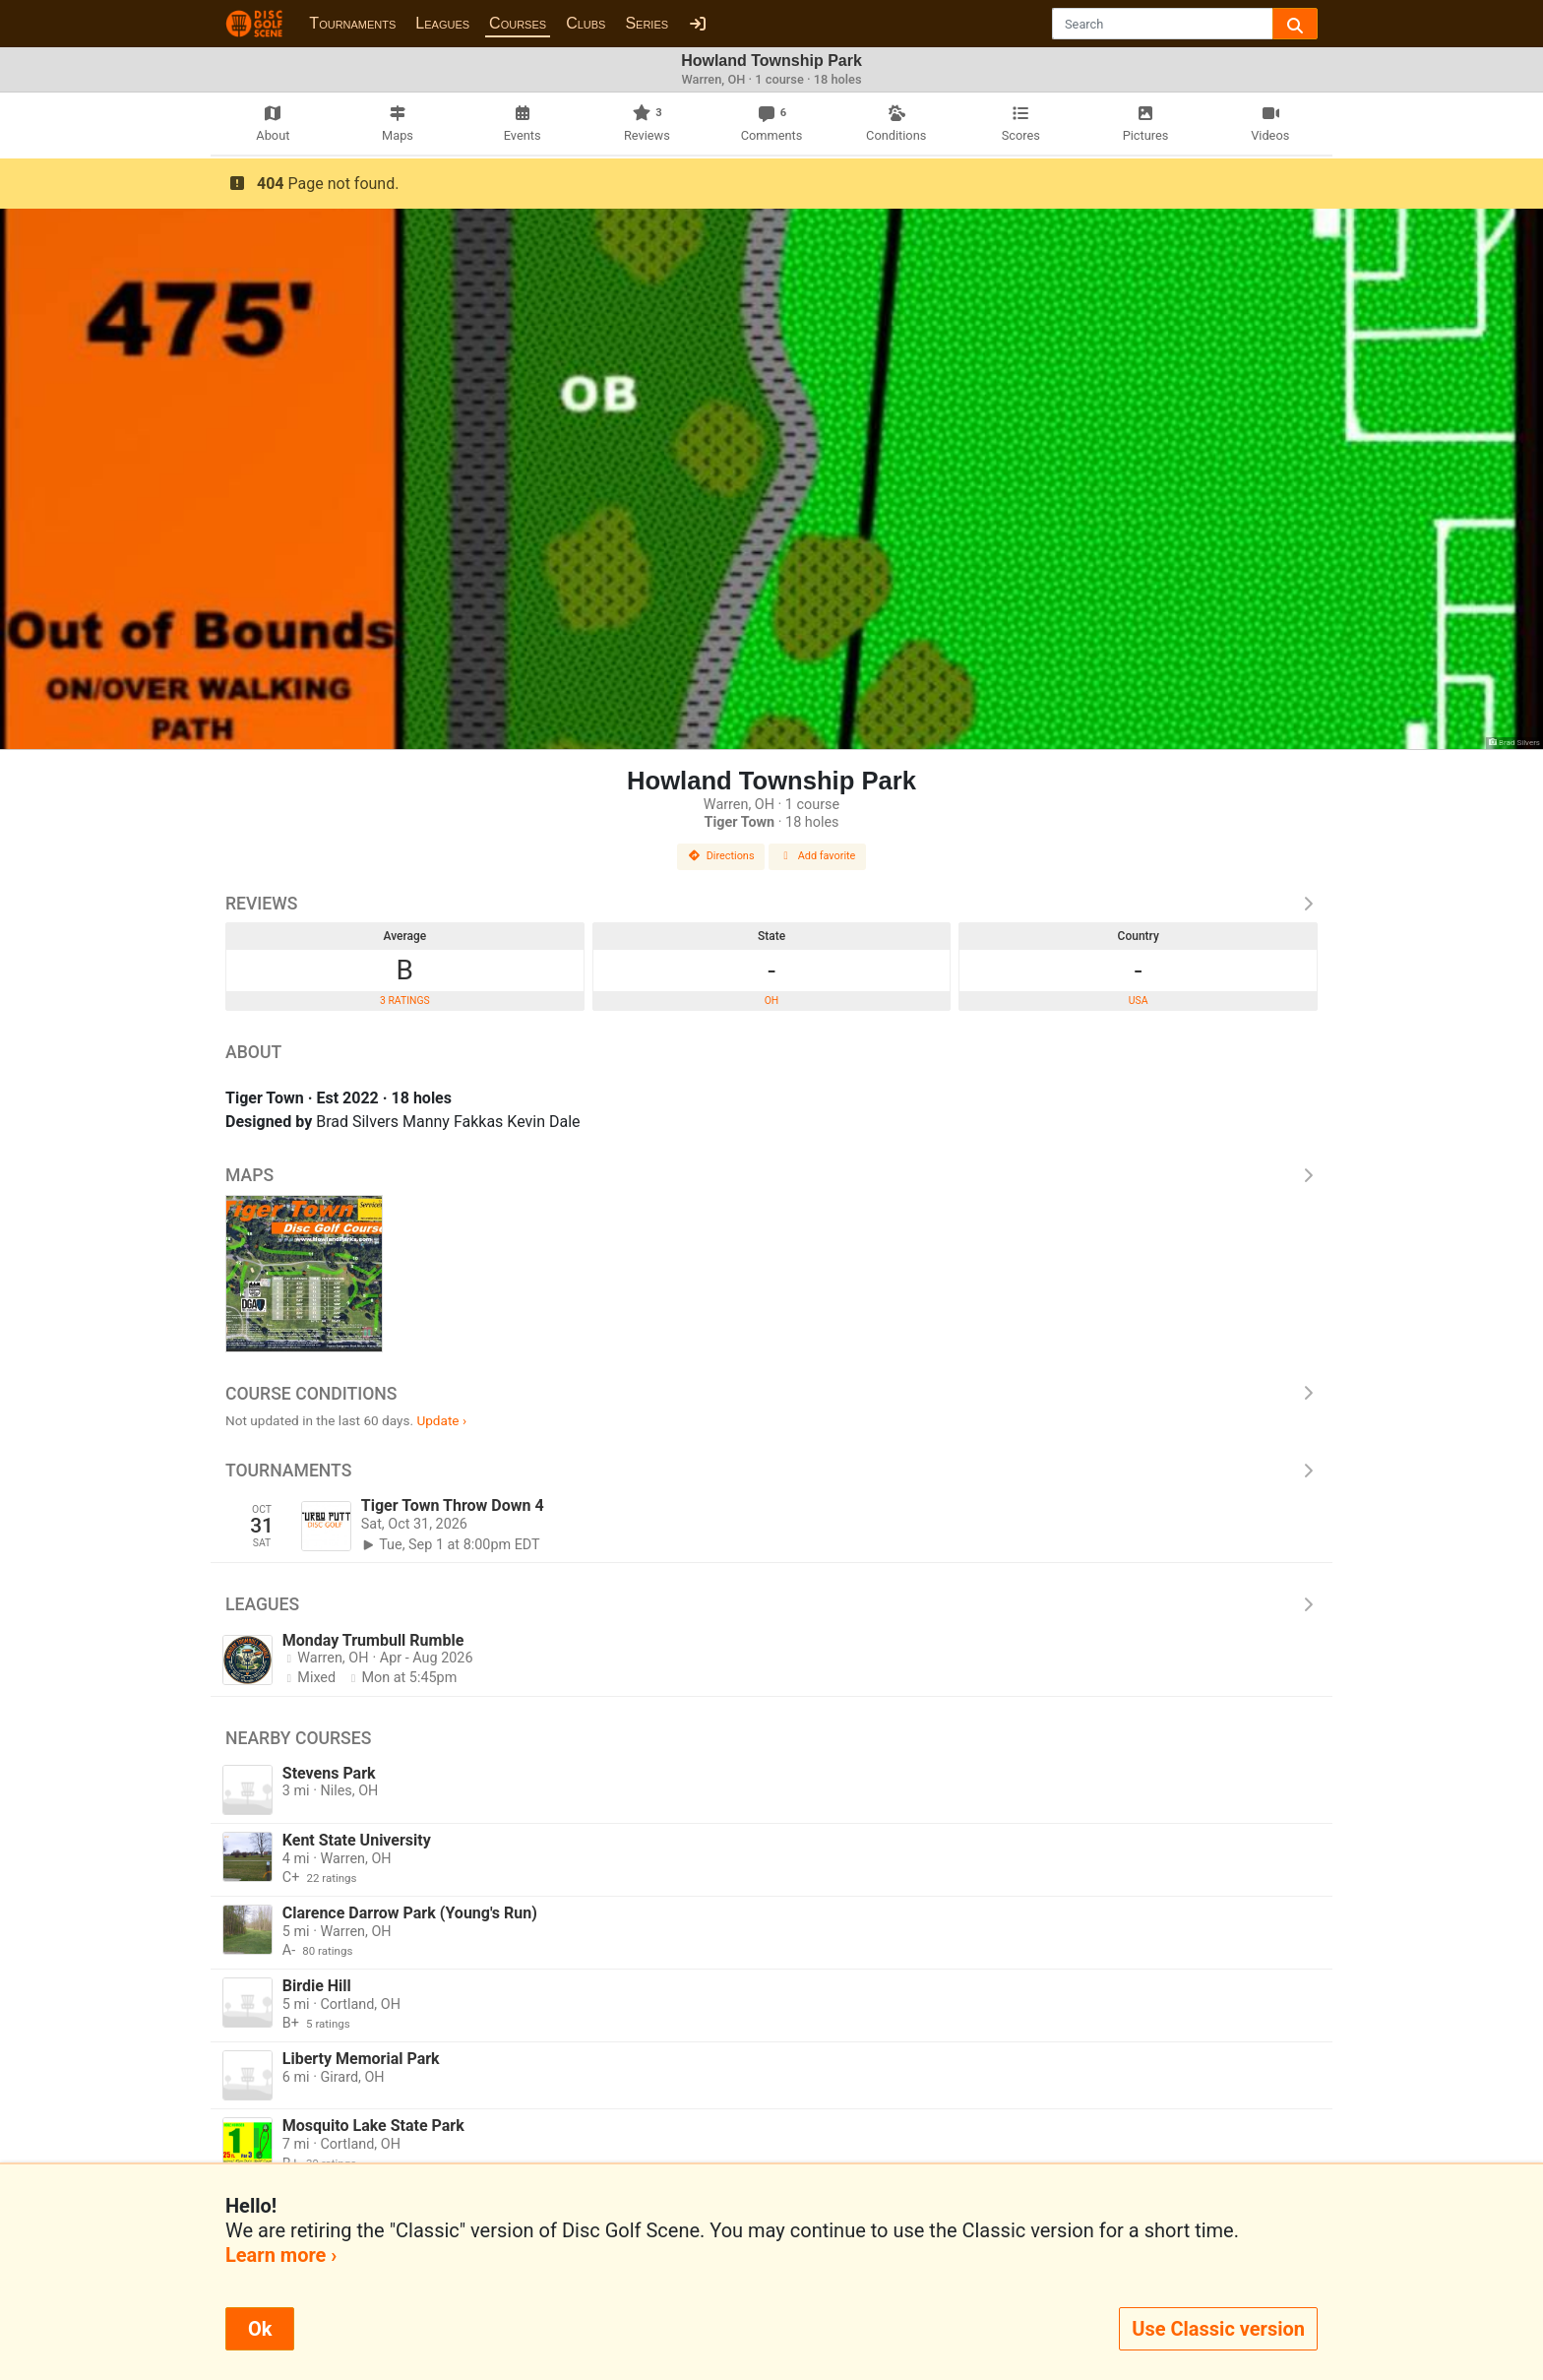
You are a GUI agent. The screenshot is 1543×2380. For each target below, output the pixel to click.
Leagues (442, 23)
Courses (517, 23)
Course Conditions (771, 1394)
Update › (441, 1420)
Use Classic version (1218, 2329)
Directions (721, 855)
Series (646, 23)
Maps (771, 1175)
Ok (259, 2329)
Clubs (585, 23)
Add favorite (817, 855)
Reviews (771, 903)
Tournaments (352, 23)
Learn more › (281, 2255)
